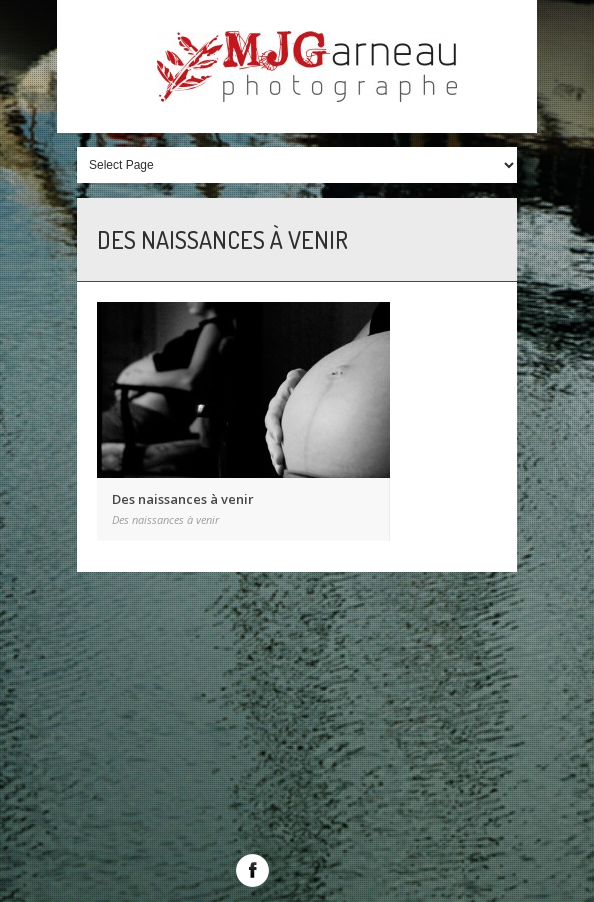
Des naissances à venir (183, 499)
